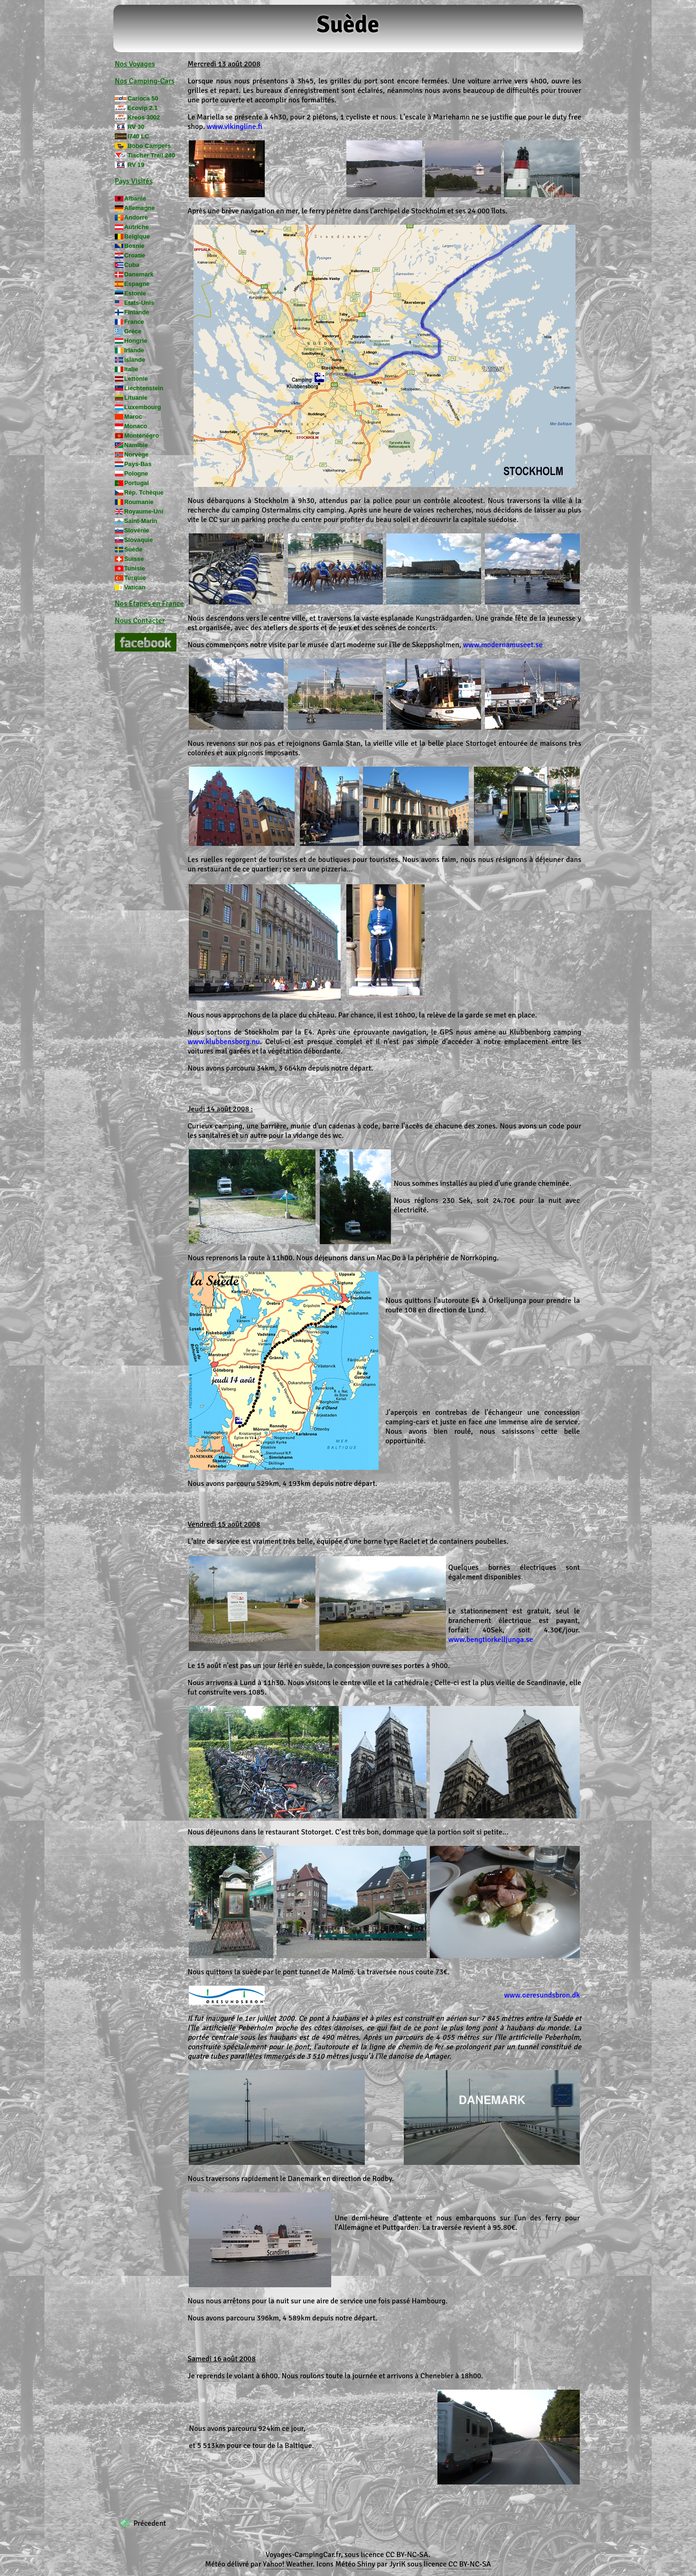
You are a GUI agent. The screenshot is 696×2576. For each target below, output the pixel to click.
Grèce (132, 331)
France (134, 321)
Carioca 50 (143, 98)
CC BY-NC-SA (407, 2554)
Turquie (135, 577)
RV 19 (136, 164)
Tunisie (134, 568)
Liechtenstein (144, 388)
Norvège (136, 454)
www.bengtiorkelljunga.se (490, 1639)
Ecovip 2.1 (143, 107)
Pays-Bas (138, 464)
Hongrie (135, 340)
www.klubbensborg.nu (223, 1041)
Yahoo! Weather (288, 2564)
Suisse (134, 558)
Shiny (366, 2564)
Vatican (135, 587)
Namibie (136, 445)
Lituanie (136, 397)
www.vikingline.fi (234, 126)
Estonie (135, 293)
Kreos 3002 (144, 117)
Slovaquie (138, 539)
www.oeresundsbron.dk (542, 1995)
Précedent (149, 2523)
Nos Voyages (135, 64)
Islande (134, 359)
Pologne (136, 473)
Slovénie (136, 530)
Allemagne (139, 207)
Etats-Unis (139, 302)
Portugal (136, 482)
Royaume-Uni (143, 511)
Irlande (134, 350)
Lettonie (136, 378)
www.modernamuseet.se (503, 645)
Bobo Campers (149, 145)
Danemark (139, 274)
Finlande (136, 312)
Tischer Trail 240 (151, 155)
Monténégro (141, 435)
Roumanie (139, 501)
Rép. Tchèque (144, 492)
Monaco (135, 426)
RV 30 (136, 126)
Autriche (136, 226)
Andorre (136, 217)
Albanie (135, 198)
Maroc (133, 416)
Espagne (136, 283)
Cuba (131, 264)
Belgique (137, 236)
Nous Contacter (140, 620)
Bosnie (134, 245)
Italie (131, 369)
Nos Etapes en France (149, 603)
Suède (133, 549)
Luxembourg (142, 407)
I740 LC (138, 136)
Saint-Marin (141, 520)
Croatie (134, 255)
